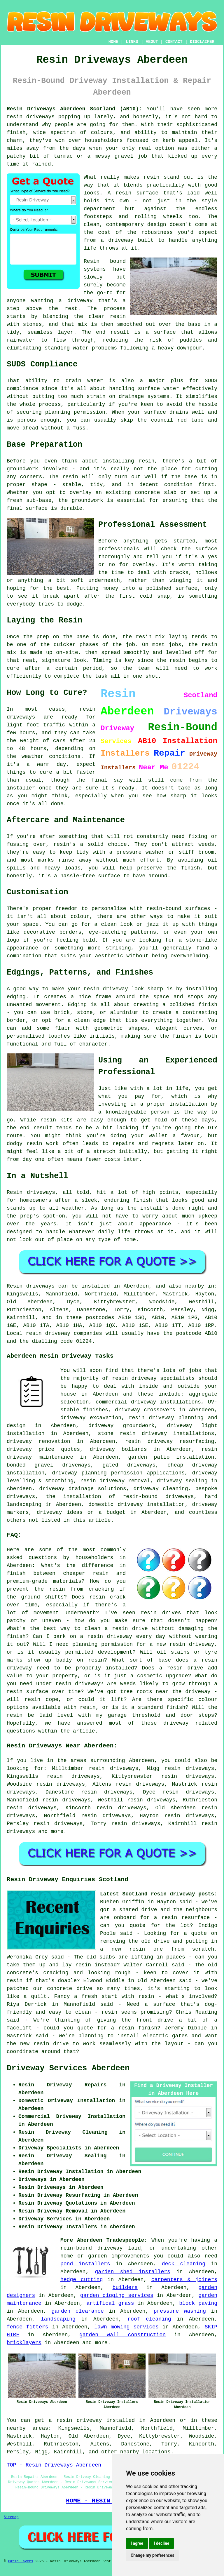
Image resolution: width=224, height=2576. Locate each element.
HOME (113, 41)
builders (124, 2287)
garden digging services (116, 2295)
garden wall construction (122, 2335)
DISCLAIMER (202, 41)
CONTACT (174, 41)
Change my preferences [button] (152, 2555)
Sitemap (11, 2517)
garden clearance (78, 2311)
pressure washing (180, 2311)
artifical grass (110, 2303)
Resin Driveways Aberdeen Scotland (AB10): (74, 109)
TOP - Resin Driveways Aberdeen (54, 2465)
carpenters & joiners (184, 2280)
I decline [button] (161, 2543)
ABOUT (152, 41)
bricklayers (24, 2343)
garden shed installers (132, 2272)
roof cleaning (149, 2319)
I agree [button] (137, 2543)
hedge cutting (81, 2280)
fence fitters (27, 2327)
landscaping (58, 2319)
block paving (198, 2303)
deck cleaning (183, 2264)
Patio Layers (20, 2561)
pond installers (85, 2264)
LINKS (132, 41)
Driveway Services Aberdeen (68, 2068)
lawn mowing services (126, 2327)
